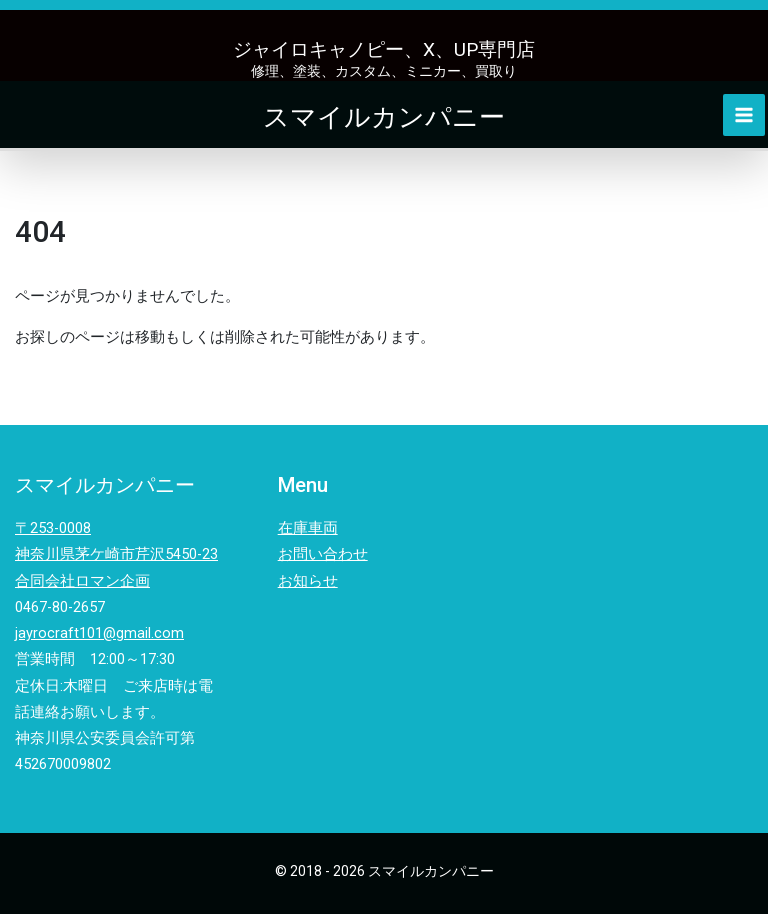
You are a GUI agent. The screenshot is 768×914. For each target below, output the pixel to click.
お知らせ (308, 581)
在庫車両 (308, 528)
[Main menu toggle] (747, 115)
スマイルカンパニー (384, 115)
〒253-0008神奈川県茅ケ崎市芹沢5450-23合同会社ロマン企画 (116, 554)
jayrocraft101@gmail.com (99, 633)
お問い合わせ (323, 554)
